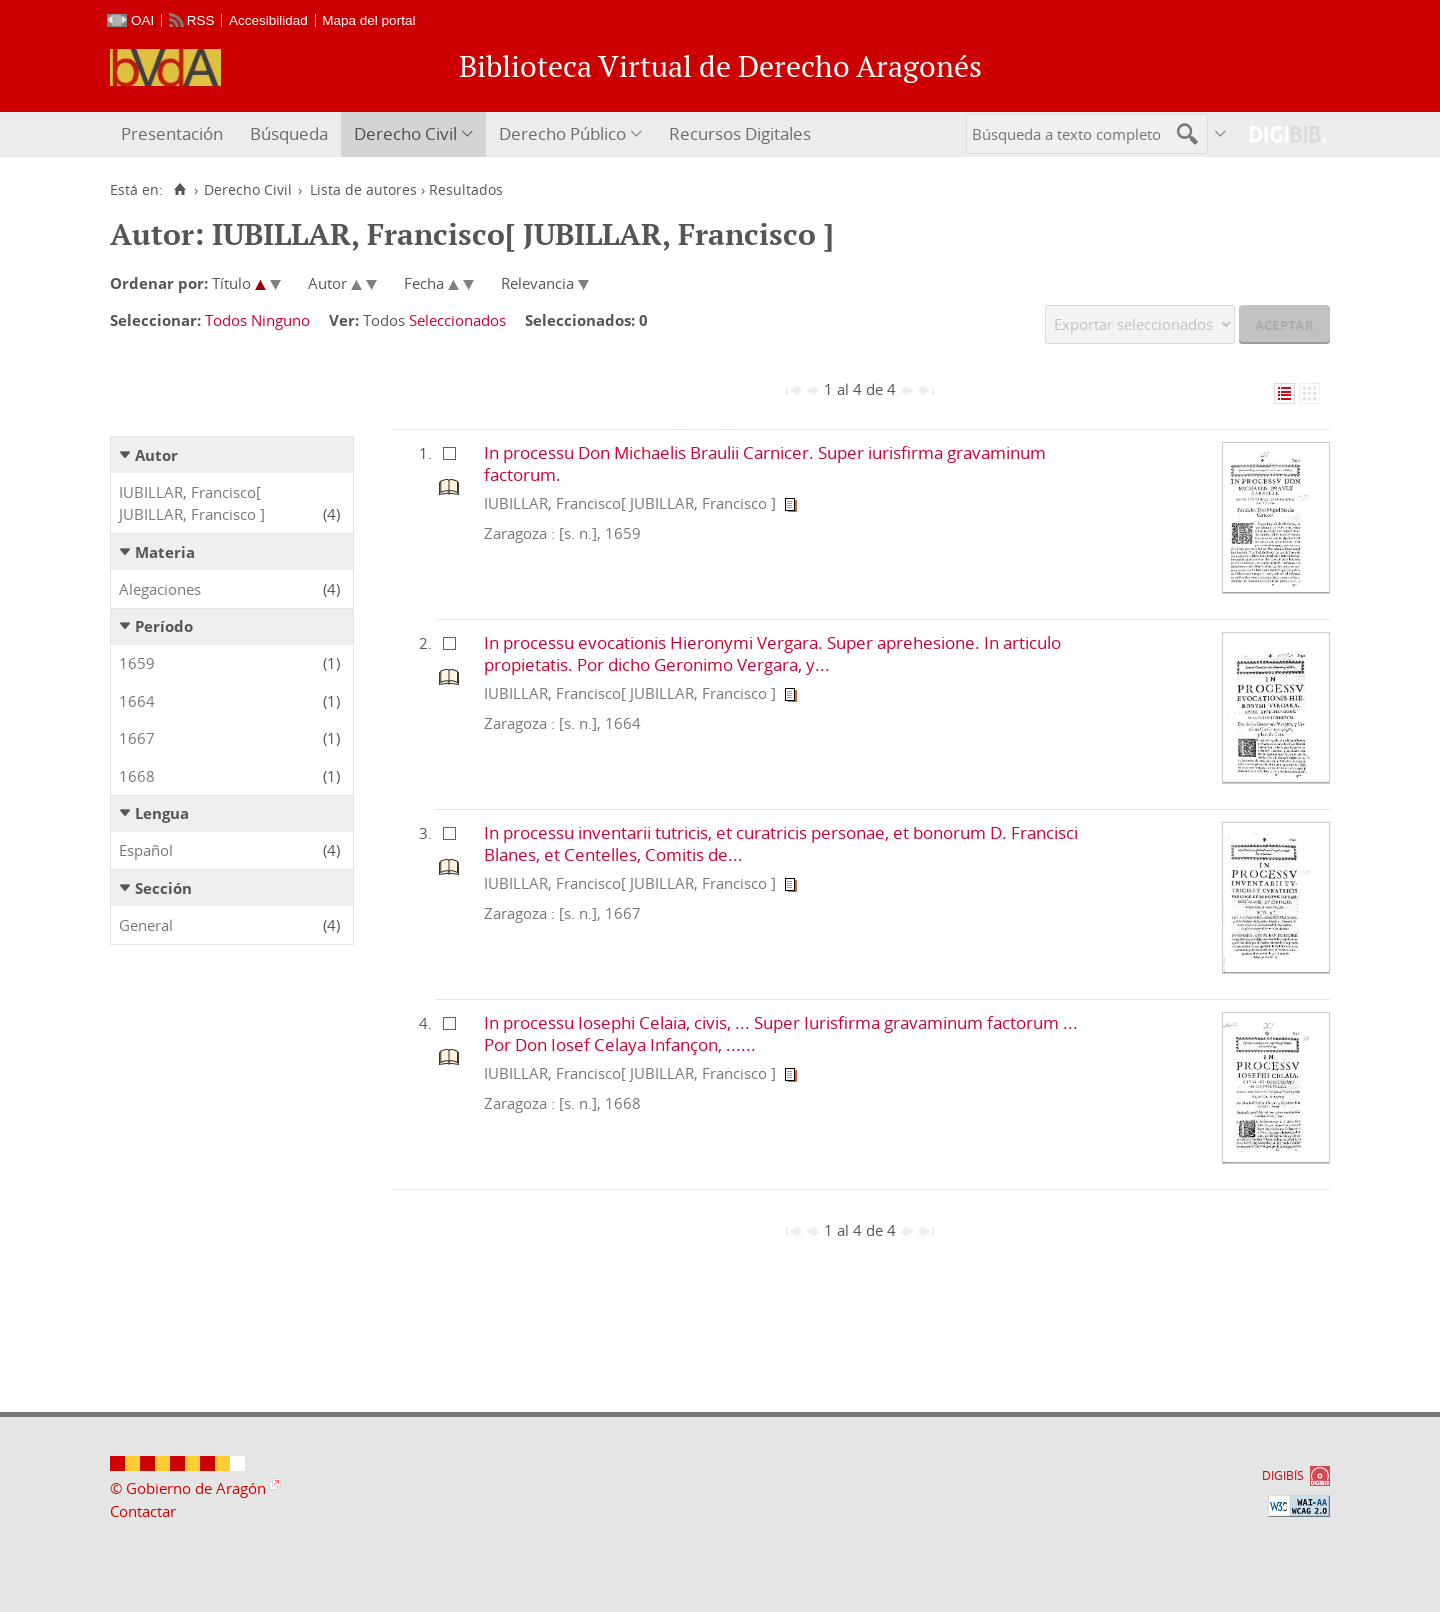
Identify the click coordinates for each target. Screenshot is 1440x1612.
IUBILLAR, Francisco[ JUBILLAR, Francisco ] (192, 503)
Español (146, 850)
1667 (137, 738)
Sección (163, 888)
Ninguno (280, 320)
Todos (226, 320)
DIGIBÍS (1283, 1475)
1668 (137, 776)
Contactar (143, 1511)
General (146, 925)
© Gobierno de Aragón (188, 1488)
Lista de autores (363, 190)
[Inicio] (179, 190)
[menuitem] (174, 134)
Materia (165, 552)
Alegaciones (160, 589)
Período (164, 626)
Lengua (162, 813)
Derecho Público (562, 133)
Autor (156, 455)
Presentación (172, 133)
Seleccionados (457, 320)
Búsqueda (289, 133)
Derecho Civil (405, 133)
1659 (137, 663)
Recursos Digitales (740, 133)
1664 (137, 701)
